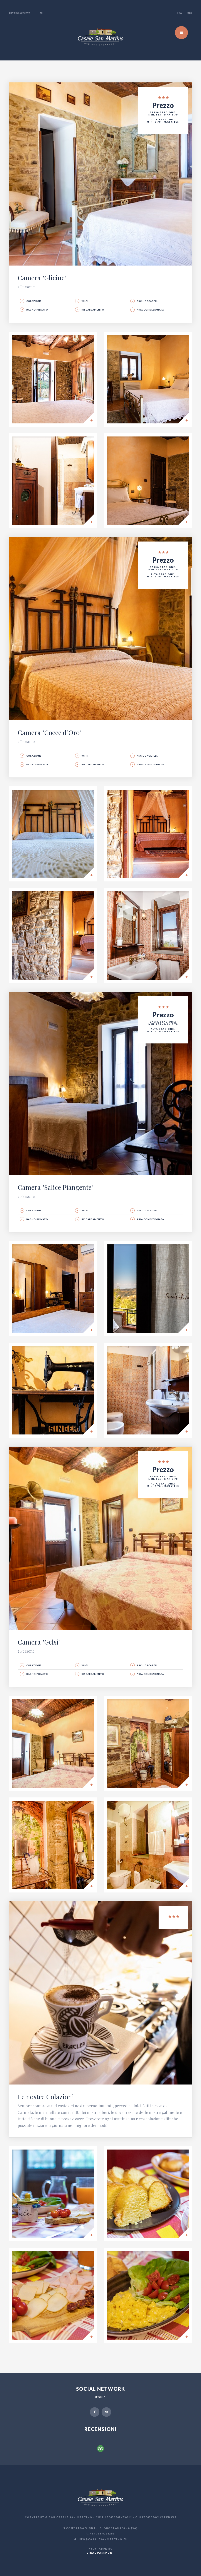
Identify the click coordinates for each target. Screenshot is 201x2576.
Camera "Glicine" (42, 277)
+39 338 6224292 (19, 13)
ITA (179, 13)
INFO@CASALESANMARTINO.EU (100, 2539)
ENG (189, 13)
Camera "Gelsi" (39, 1642)
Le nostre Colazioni (46, 2096)
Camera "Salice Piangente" (56, 1187)
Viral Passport (100, 2552)
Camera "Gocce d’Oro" (49, 732)
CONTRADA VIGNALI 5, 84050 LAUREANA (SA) (100, 2528)
